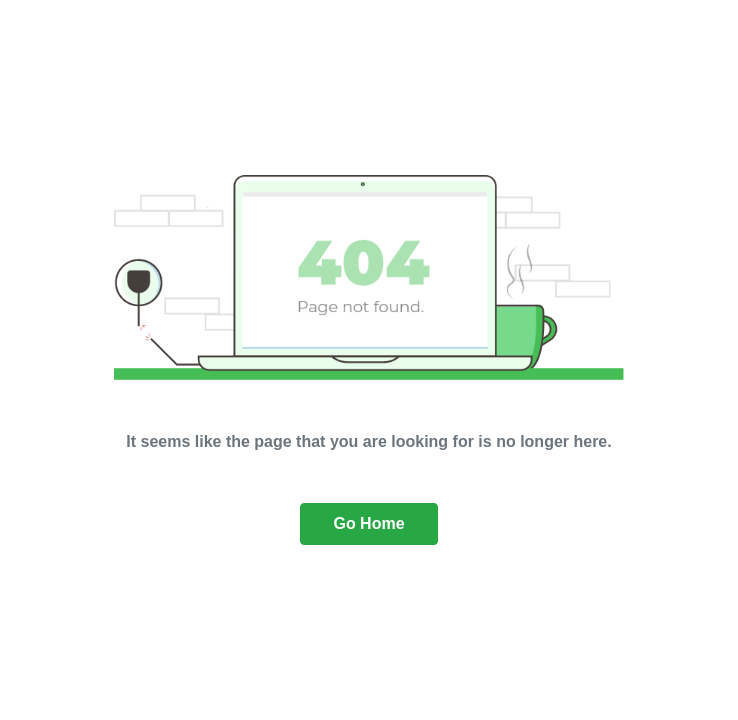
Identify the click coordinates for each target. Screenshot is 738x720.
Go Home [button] (368, 523)
